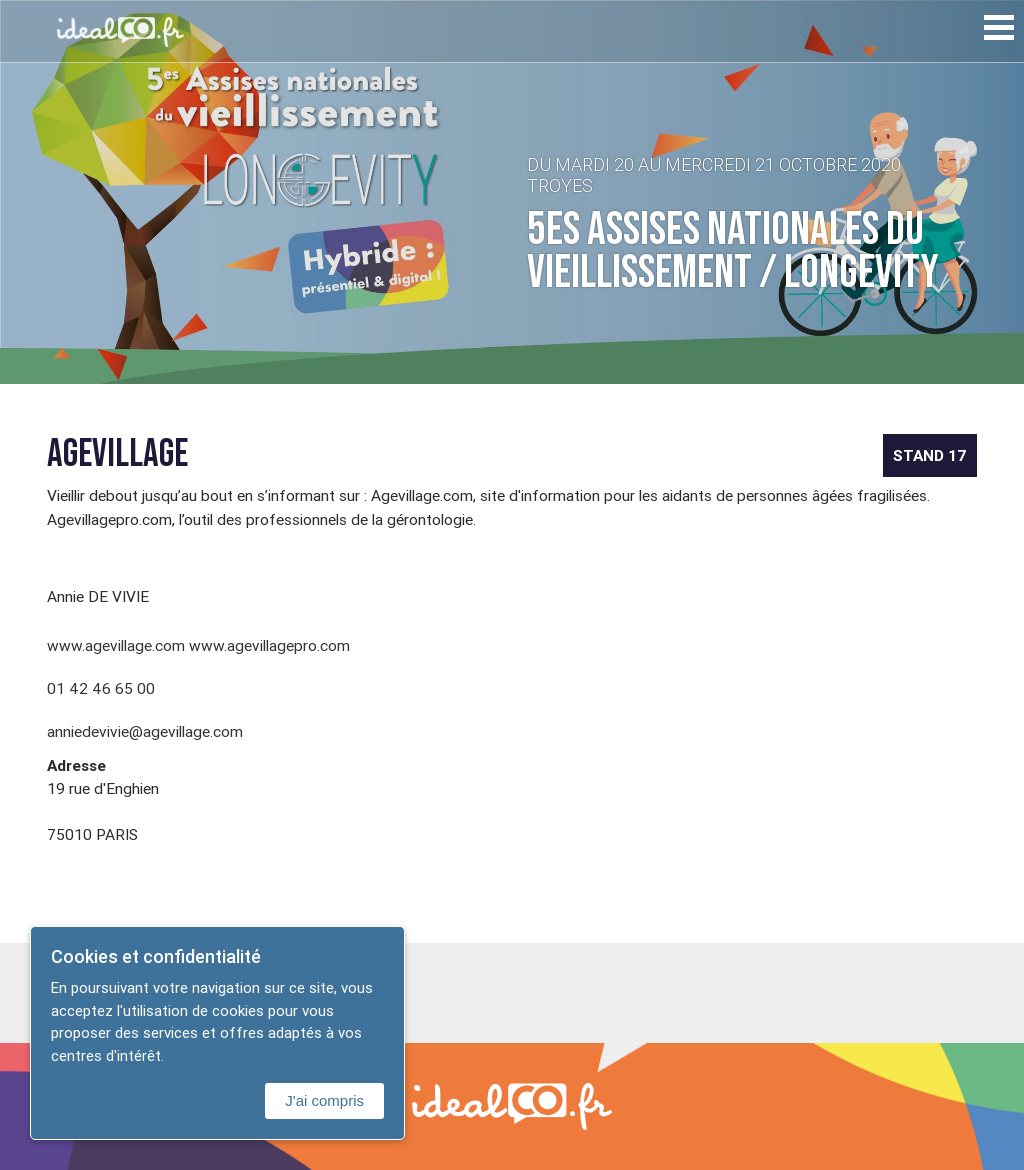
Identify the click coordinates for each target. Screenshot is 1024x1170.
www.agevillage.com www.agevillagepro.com (198, 645)
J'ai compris (324, 1100)
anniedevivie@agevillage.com (145, 731)
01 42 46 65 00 (101, 688)
